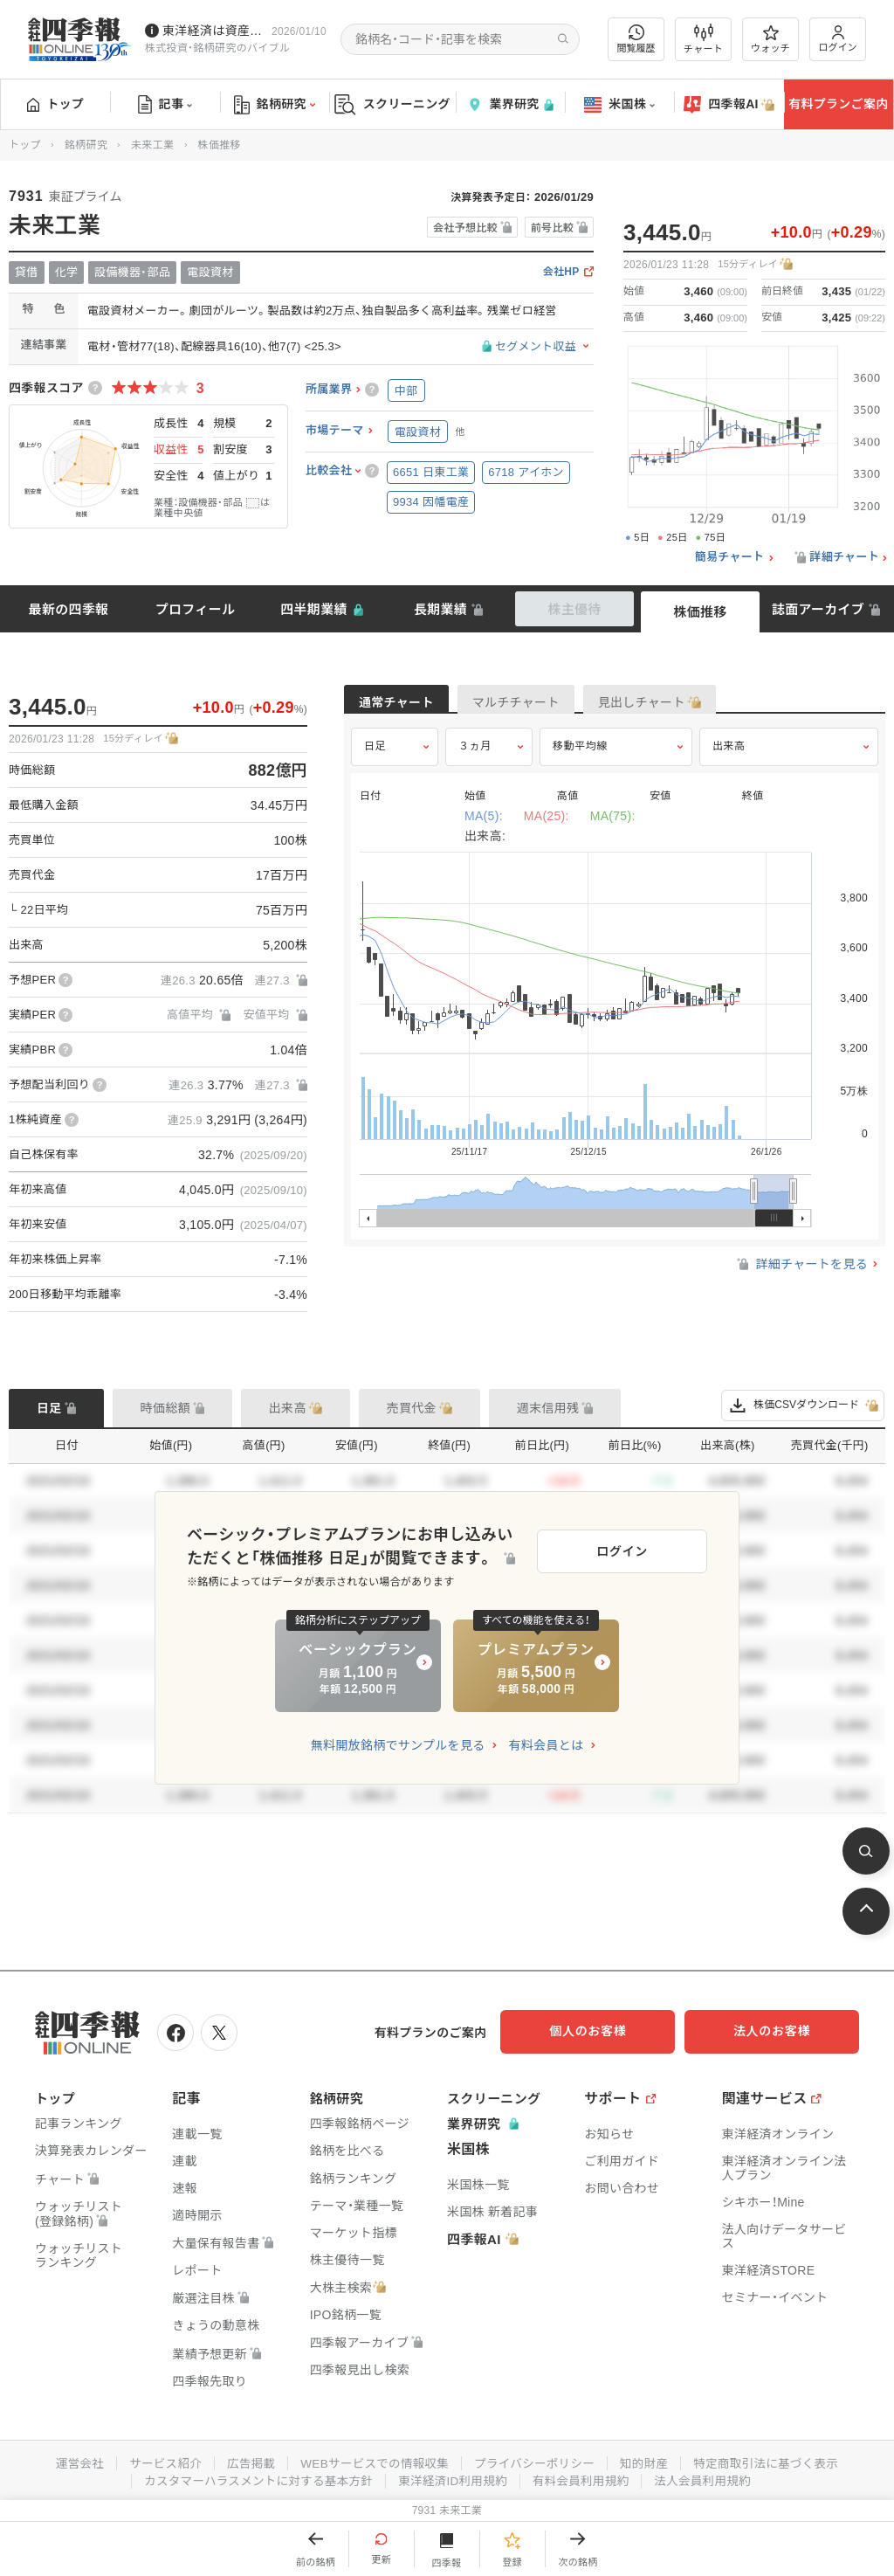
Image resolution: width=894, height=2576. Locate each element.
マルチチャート (555, 704)
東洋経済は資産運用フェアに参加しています (213, 31)
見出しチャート (707, 704)
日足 (375, 757)
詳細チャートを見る (801, 1275)
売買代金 (412, 1408)
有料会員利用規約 (585, 2477)
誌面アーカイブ (818, 609)
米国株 (619, 105)
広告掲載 (245, 2460)
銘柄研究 (274, 104)
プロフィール (195, 609)
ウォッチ (770, 39)
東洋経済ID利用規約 (453, 2477)
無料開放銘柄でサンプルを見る (398, 1745)
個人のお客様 (605, 2031)
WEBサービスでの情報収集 (372, 2460)
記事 (165, 104)
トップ (55, 104)
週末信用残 (548, 1408)
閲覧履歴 (636, 38)
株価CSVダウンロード (802, 1405)
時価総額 (165, 1408)
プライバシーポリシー (536, 2460)
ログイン (838, 38)
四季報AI (729, 105)
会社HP (561, 272)
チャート (703, 39)
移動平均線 (580, 757)
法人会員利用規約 (710, 2477)
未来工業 (152, 145)
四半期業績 (313, 609)
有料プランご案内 (838, 104)
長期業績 (440, 609)
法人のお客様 (780, 2031)
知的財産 (649, 2460)
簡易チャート (730, 557)
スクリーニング (392, 104)
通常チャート (409, 704)
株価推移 (699, 611)
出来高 (729, 757)
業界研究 (510, 104)
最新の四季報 (69, 609)
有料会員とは (545, 1745)
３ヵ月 (475, 757)
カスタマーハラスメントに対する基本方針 (253, 2477)
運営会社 (69, 2460)
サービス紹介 (157, 2460)
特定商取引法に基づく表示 (774, 2460)
